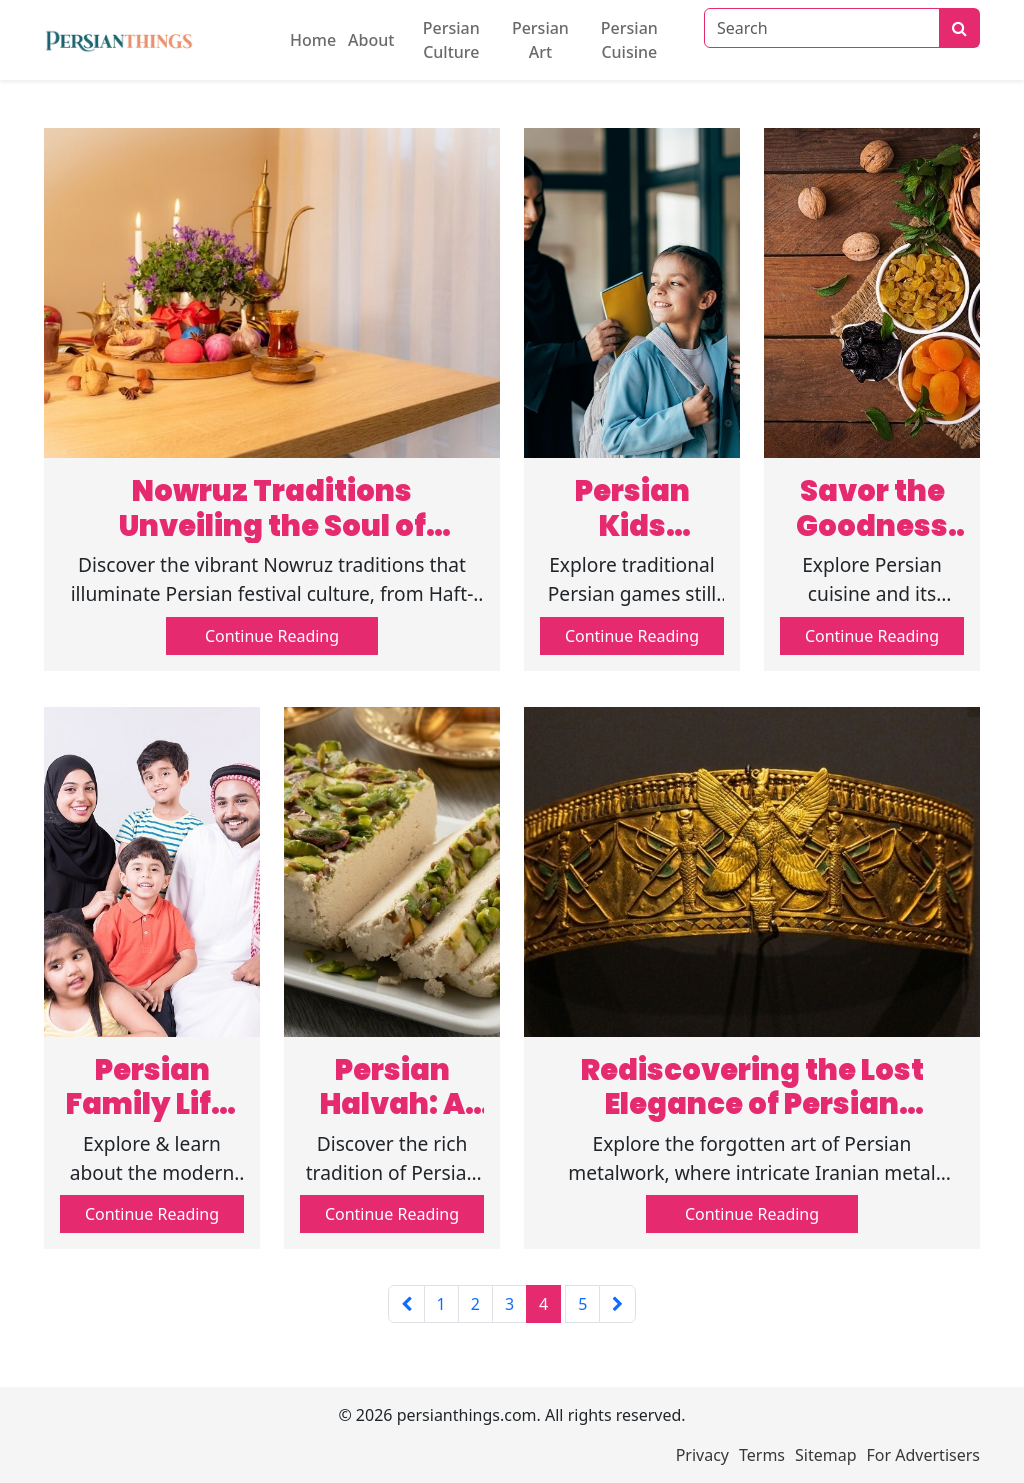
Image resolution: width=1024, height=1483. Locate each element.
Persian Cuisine (629, 40)
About (371, 40)
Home (313, 40)
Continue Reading (272, 636)
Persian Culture (451, 40)
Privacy (702, 1455)
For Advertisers (923, 1455)
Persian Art (540, 40)
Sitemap (826, 1455)
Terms (762, 1455)
